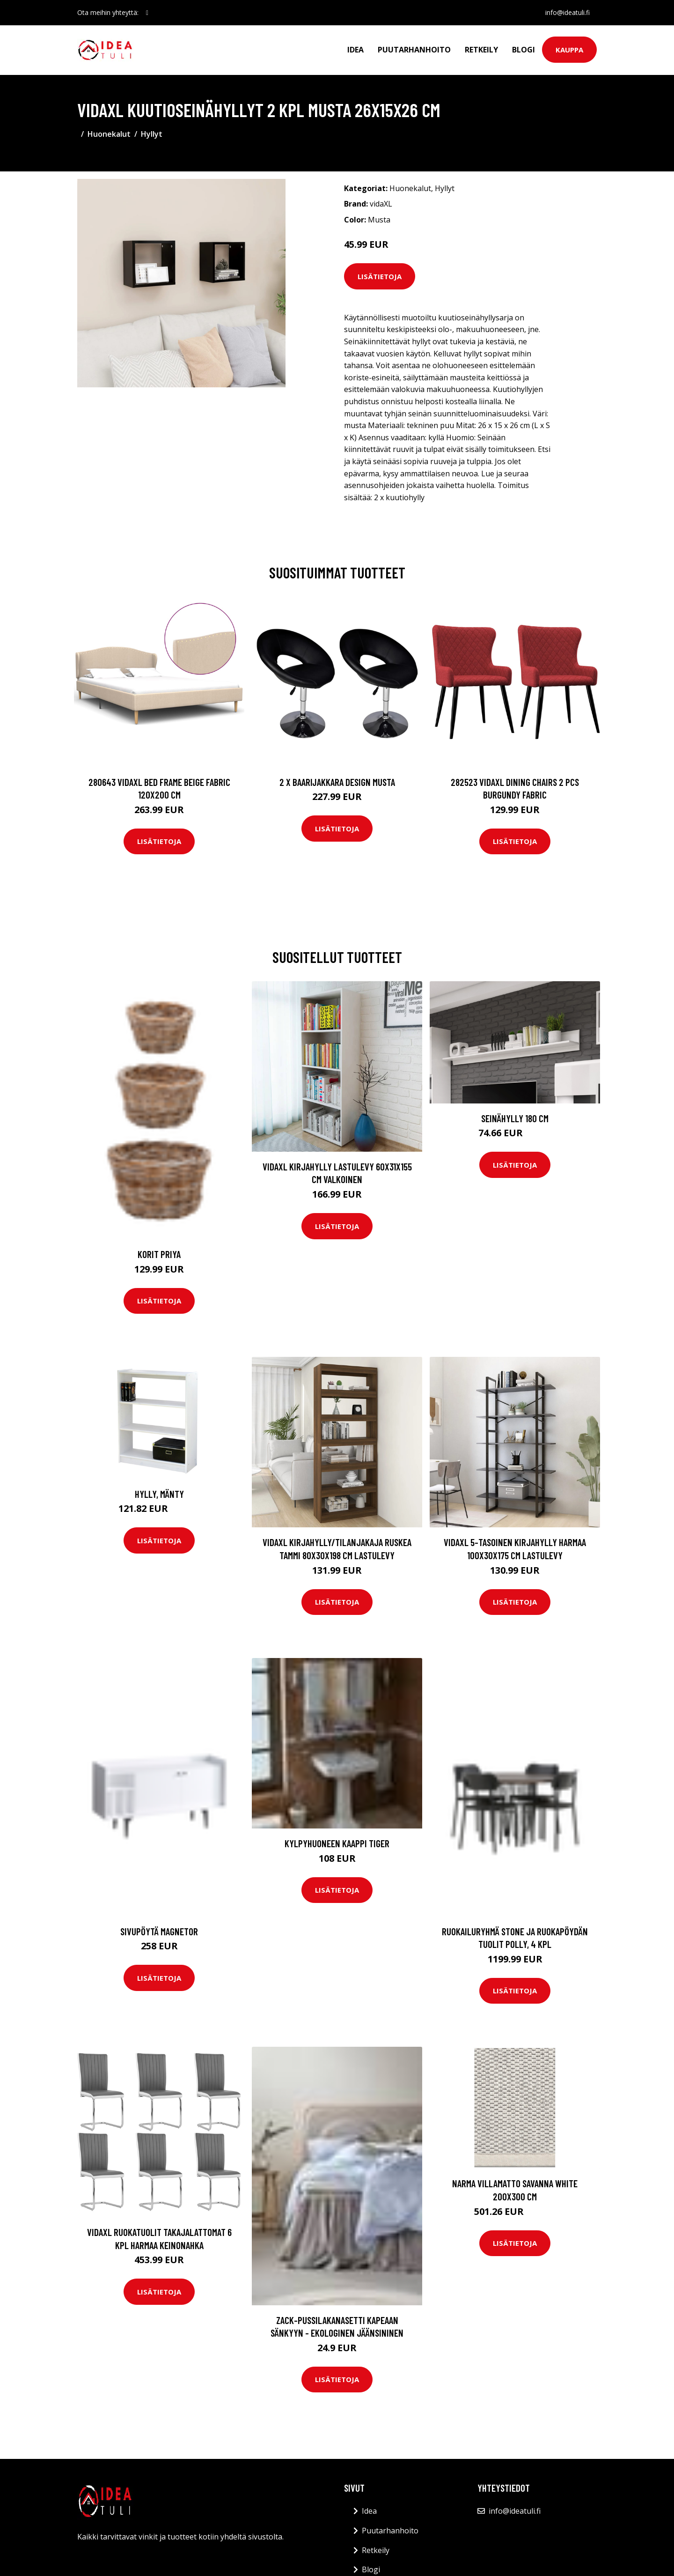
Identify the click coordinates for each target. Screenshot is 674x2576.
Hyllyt (151, 134)
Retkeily (481, 49)
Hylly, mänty (159, 1494)
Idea (355, 49)
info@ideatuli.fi (567, 12)
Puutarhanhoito (414, 49)
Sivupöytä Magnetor (159, 1931)
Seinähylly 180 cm (515, 1118)
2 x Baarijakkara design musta (337, 782)
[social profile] (147, 13)
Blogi (523, 49)
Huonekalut (109, 134)
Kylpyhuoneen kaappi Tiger (337, 1843)
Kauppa (569, 49)
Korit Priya (159, 1254)
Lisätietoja (380, 276)
